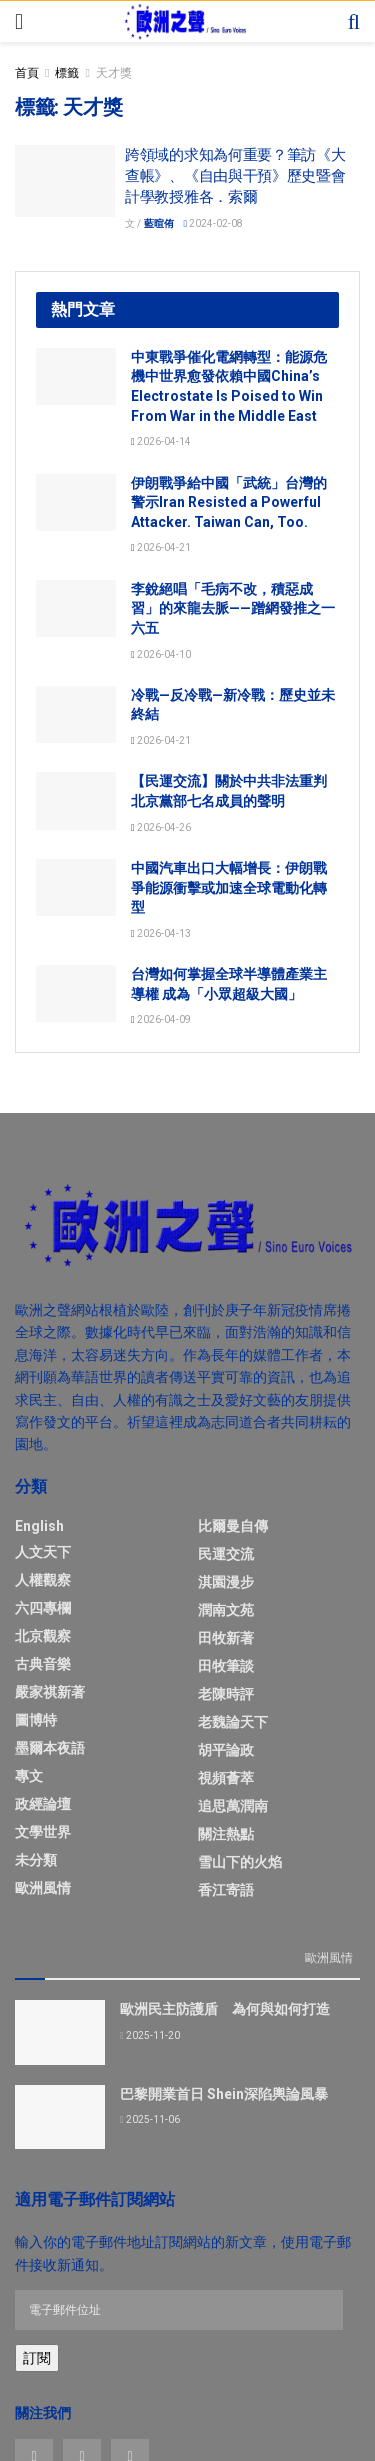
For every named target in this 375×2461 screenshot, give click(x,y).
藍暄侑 (159, 223)
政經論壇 (43, 1804)
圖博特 (36, 1720)
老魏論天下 (233, 1722)
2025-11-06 (150, 2119)
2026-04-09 (161, 1019)
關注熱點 (226, 1834)
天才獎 (114, 73)
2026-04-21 (161, 547)
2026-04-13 (161, 933)
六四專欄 (43, 1608)
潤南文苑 (226, 1610)
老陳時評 (226, 1694)
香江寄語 (226, 1890)
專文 (29, 1776)
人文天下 (43, 1552)
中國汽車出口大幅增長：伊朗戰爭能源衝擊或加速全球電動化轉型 (229, 887)
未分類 (36, 1860)
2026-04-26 (161, 827)
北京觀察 (43, 1636)
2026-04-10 (161, 654)
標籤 (67, 73)
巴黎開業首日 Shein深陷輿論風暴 (224, 2094)
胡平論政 (226, 1750)
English (39, 1526)
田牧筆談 (226, 1666)
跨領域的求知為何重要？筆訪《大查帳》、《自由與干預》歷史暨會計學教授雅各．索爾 (235, 176)
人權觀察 (43, 1580)
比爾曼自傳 (233, 1526)
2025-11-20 (150, 2035)
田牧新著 (226, 1638)
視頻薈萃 (226, 1778)
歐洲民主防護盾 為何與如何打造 (225, 2009)
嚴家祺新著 (50, 1692)
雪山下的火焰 (240, 1862)
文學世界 (43, 1832)
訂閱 (37, 2358)
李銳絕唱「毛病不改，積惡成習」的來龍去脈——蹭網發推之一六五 (233, 608)
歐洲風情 (43, 1888)
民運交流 (226, 1554)
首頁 (27, 73)
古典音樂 (43, 1664)
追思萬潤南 (233, 1806)
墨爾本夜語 (50, 1748)
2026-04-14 (161, 441)
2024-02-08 (214, 223)
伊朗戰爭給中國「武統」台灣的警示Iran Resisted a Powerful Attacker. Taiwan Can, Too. (229, 502)
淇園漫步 (226, 1582)
